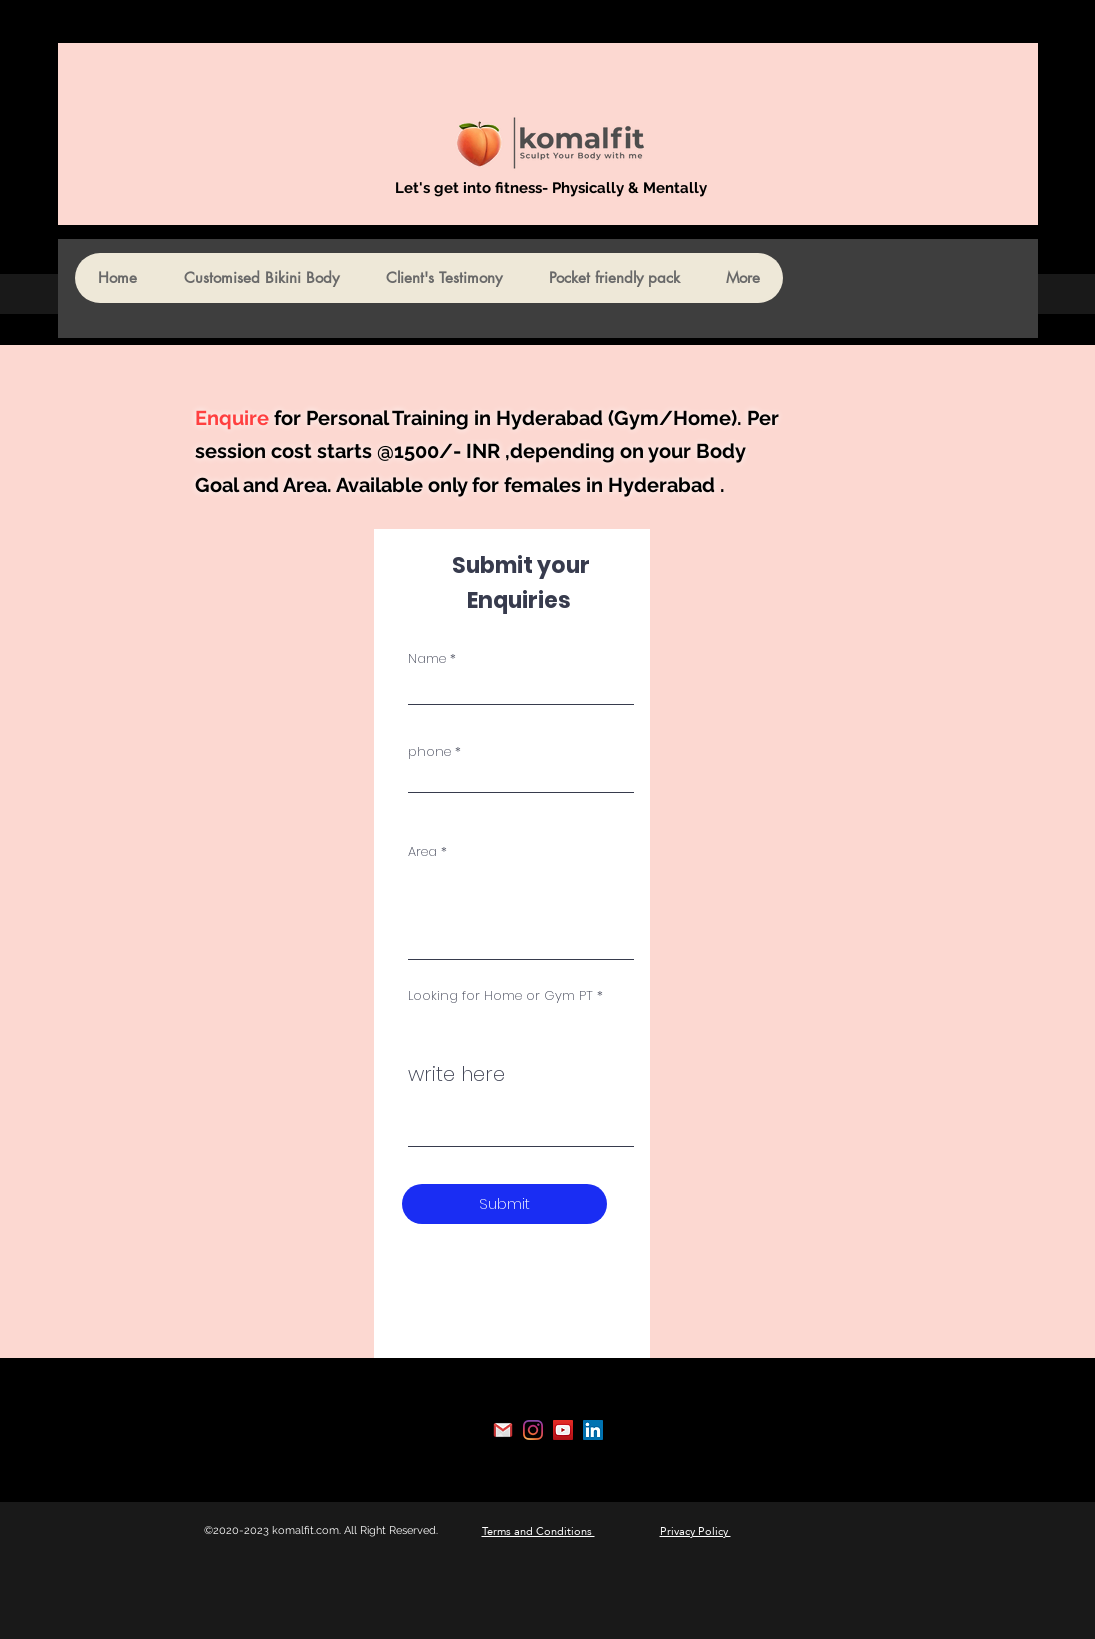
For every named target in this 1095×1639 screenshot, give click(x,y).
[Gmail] (503, 1430)
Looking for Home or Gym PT (500, 995)
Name (427, 658)
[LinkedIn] (593, 1430)
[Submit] (504, 1204)
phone (429, 751)
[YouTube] (563, 1430)
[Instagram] (533, 1430)
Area (422, 851)
